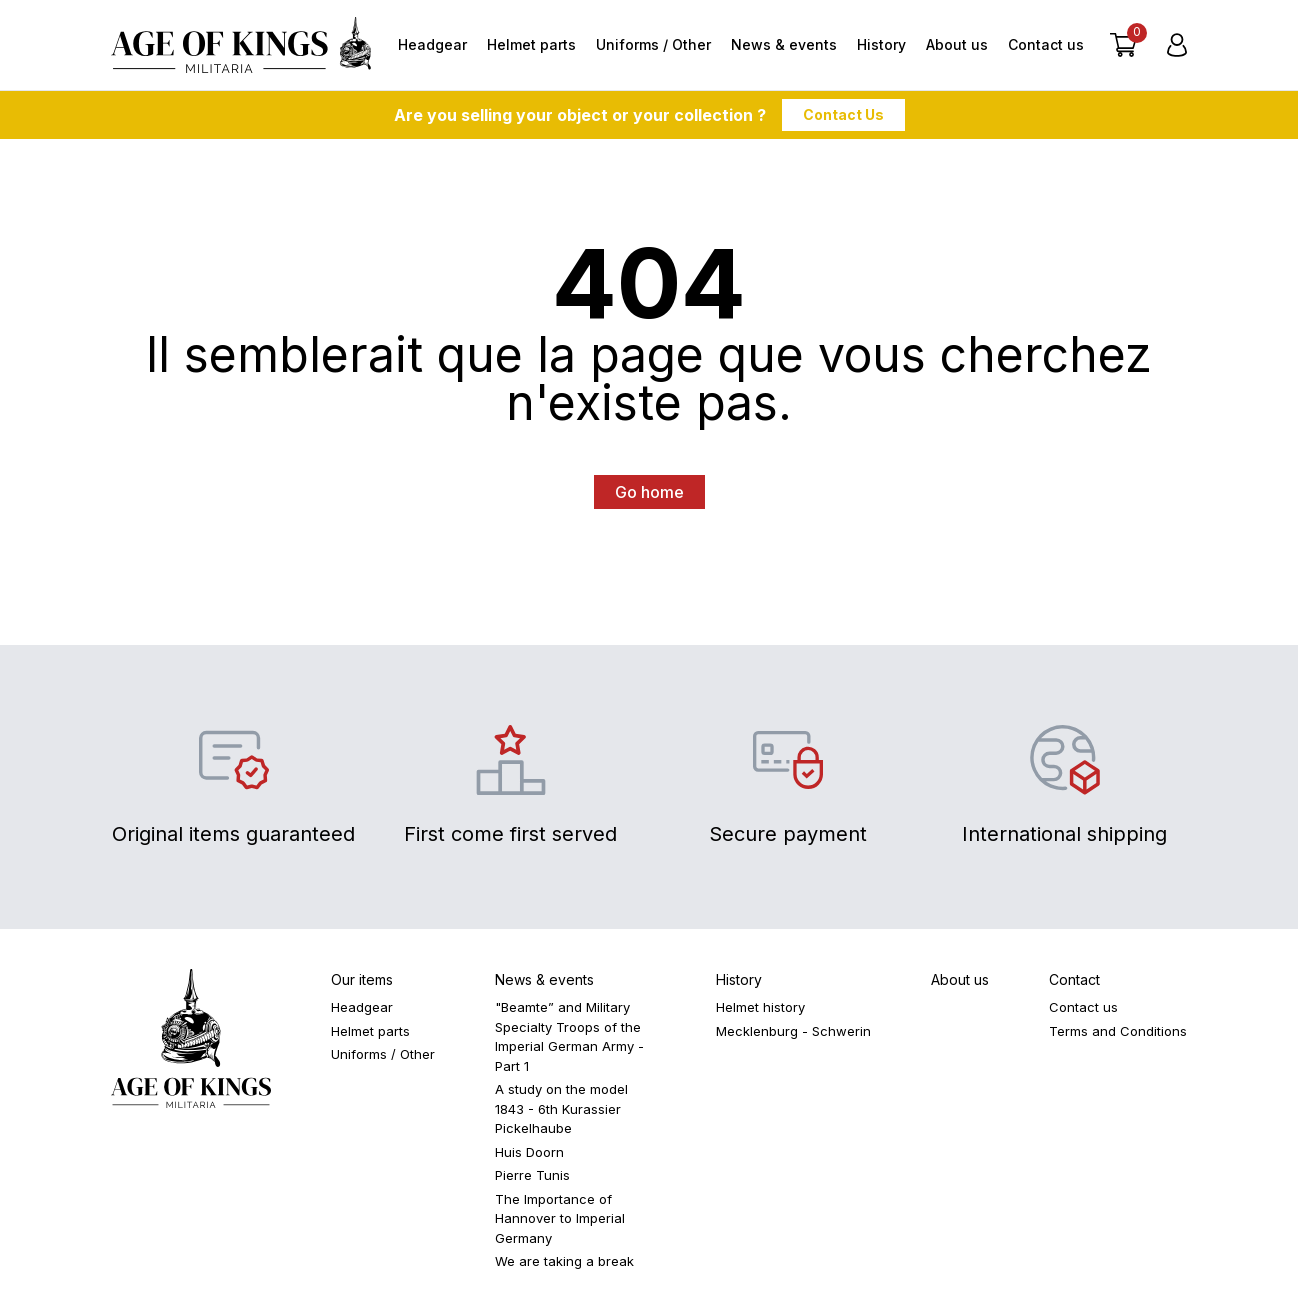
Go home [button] (649, 492)
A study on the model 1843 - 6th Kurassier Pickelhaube (561, 1108)
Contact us (1046, 44)
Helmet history (760, 1007)
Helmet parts (531, 44)
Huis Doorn (529, 1152)
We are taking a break (564, 1261)
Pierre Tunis (532, 1175)
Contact (1074, 979)
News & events (784, 44)
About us (957, 44)
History (881, 44)
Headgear (432, 44)
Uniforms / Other (653, 44)
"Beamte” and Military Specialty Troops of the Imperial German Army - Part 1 (569, 1036)
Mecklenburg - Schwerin (793, 1031)
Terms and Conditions (1118, 1031)
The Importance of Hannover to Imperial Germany (560, 1218)
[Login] (1177, 45)
